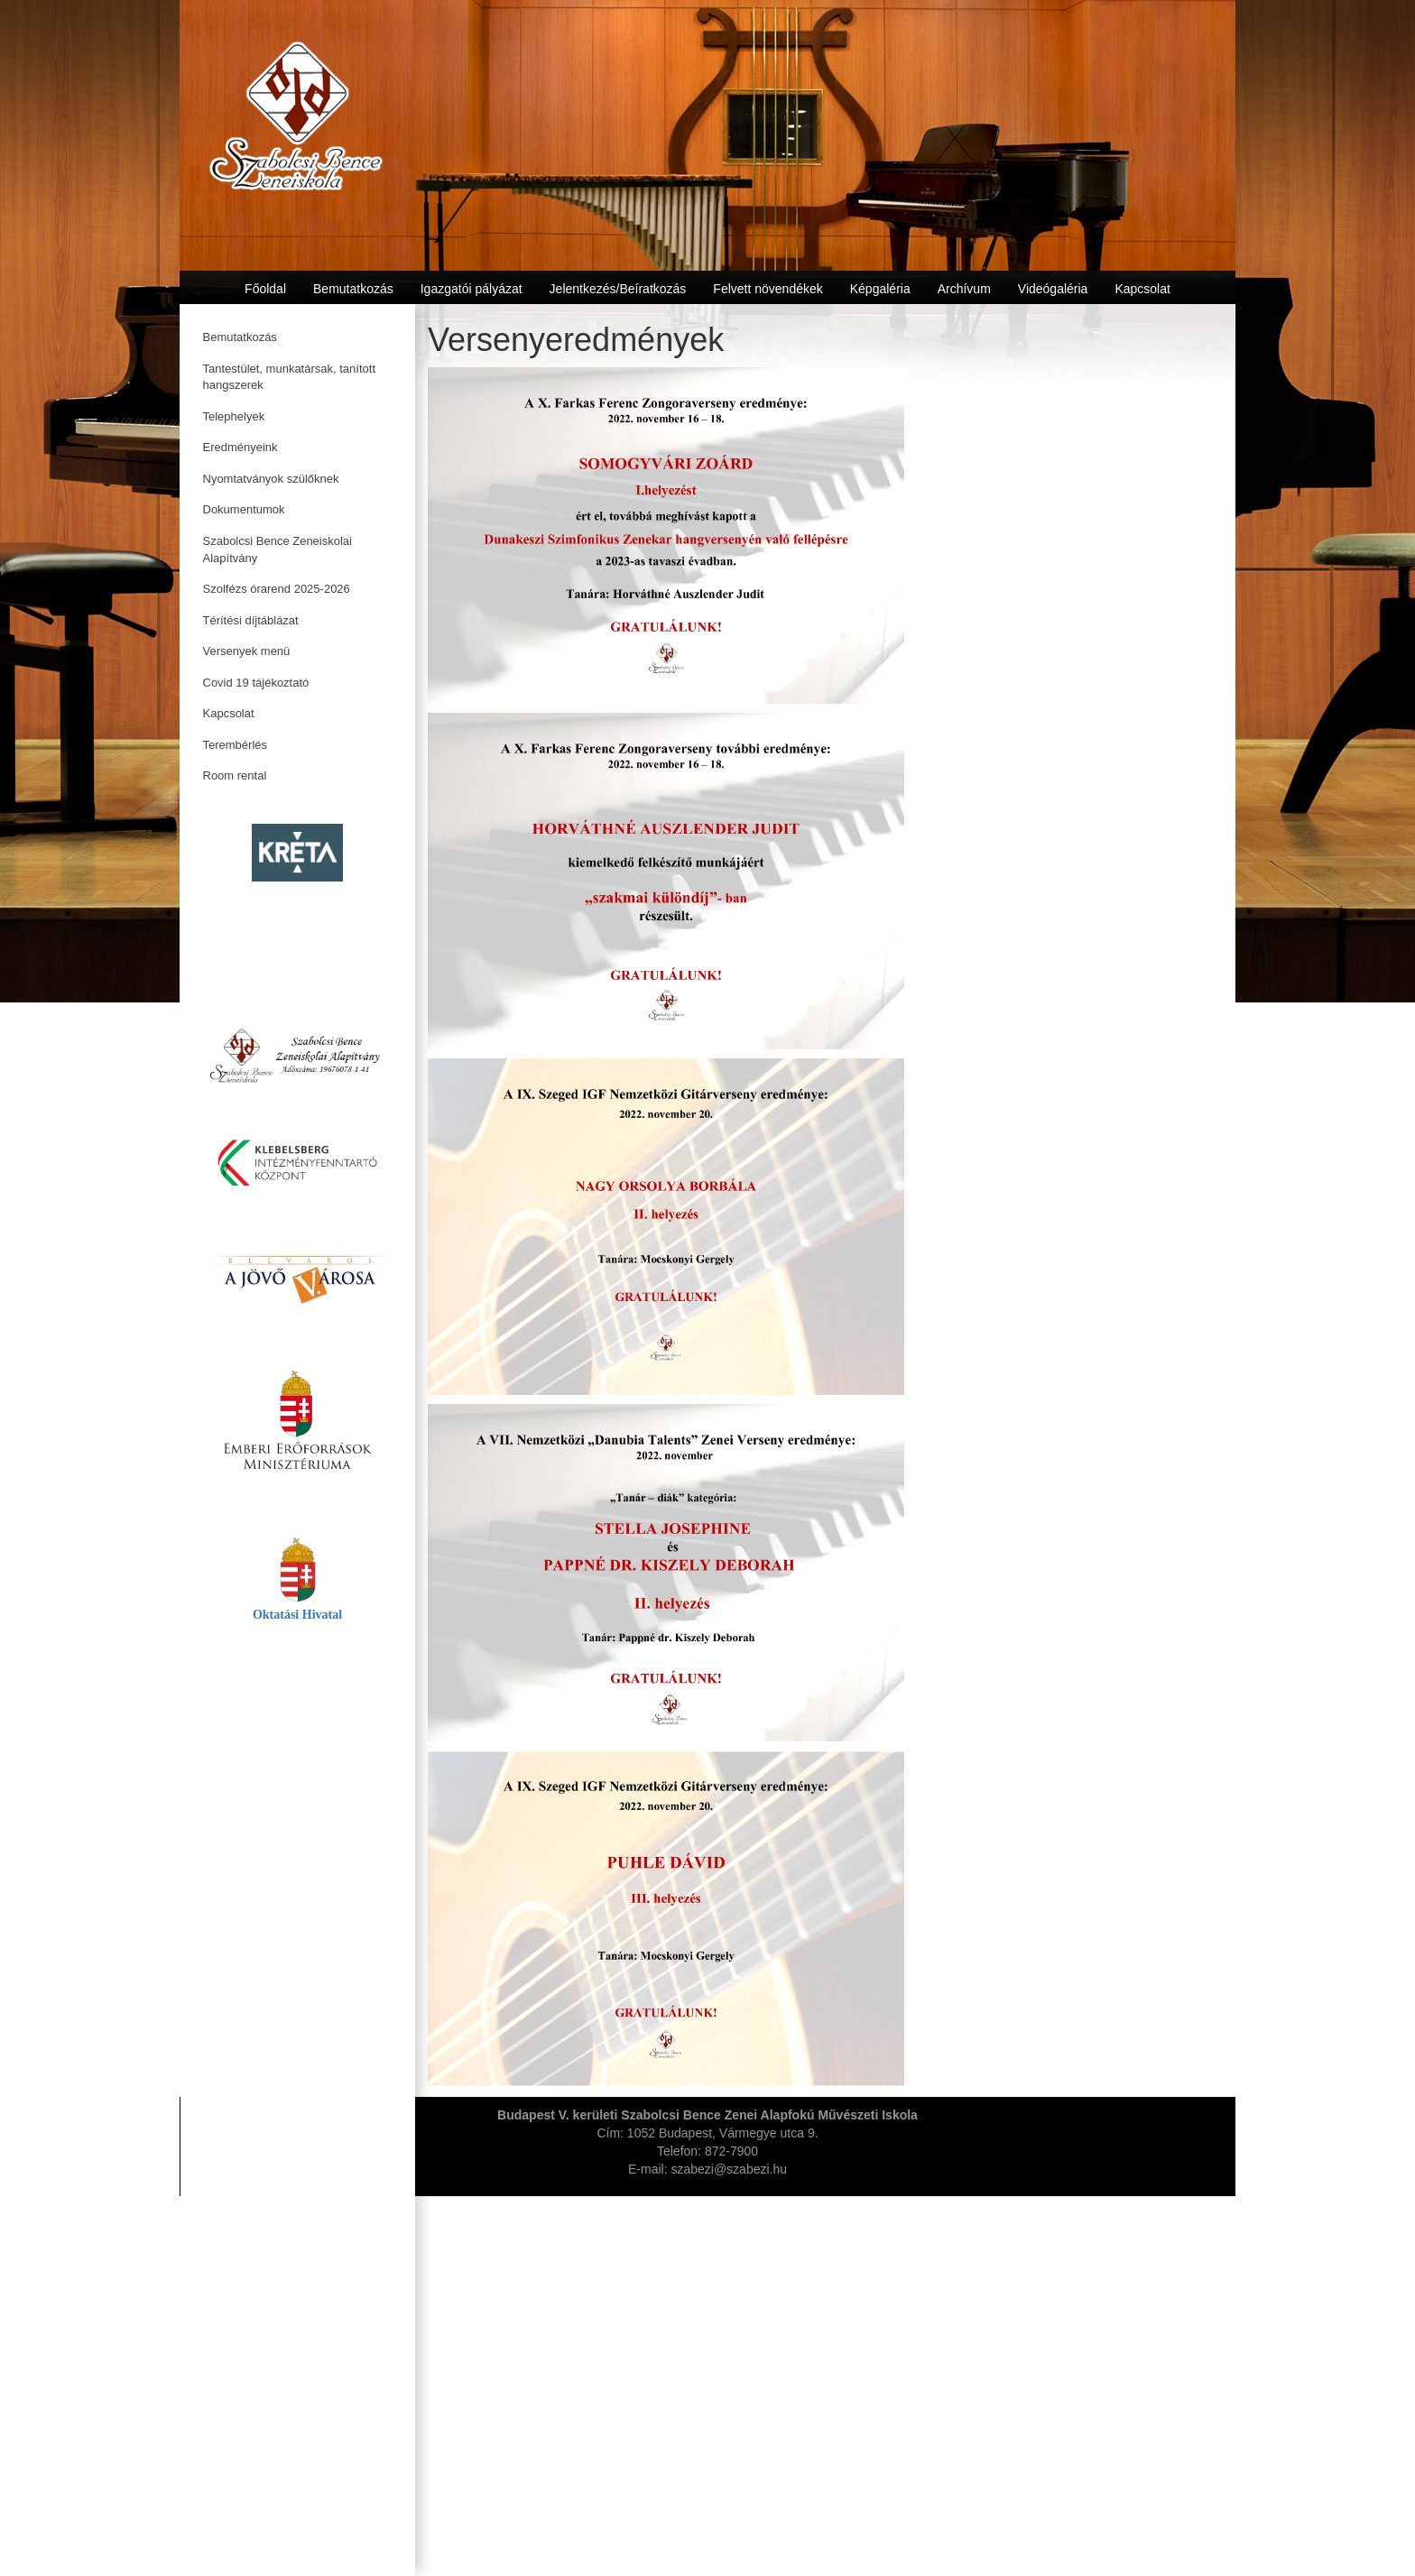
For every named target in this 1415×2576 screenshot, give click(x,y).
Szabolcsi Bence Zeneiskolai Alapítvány (277, 549)
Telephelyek (234, 416)
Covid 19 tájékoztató (256, 682)
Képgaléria (880, 289)
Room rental (235, 775)
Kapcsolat (228, 713)
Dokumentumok (244, 509)
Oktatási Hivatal (297, 1614)
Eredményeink (240, 447)
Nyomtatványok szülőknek (271, 478)
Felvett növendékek (767, 289)
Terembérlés (235, 745)
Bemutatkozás (240, 337)
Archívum (964, 289)
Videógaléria (1053, 289)
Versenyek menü (247, 651)
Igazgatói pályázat (472, 289)
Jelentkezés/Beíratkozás (618, 289)
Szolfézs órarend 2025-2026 (276, 589)
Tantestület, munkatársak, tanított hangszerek (289, 377)
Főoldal (265, 289)
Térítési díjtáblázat (251, 620)
